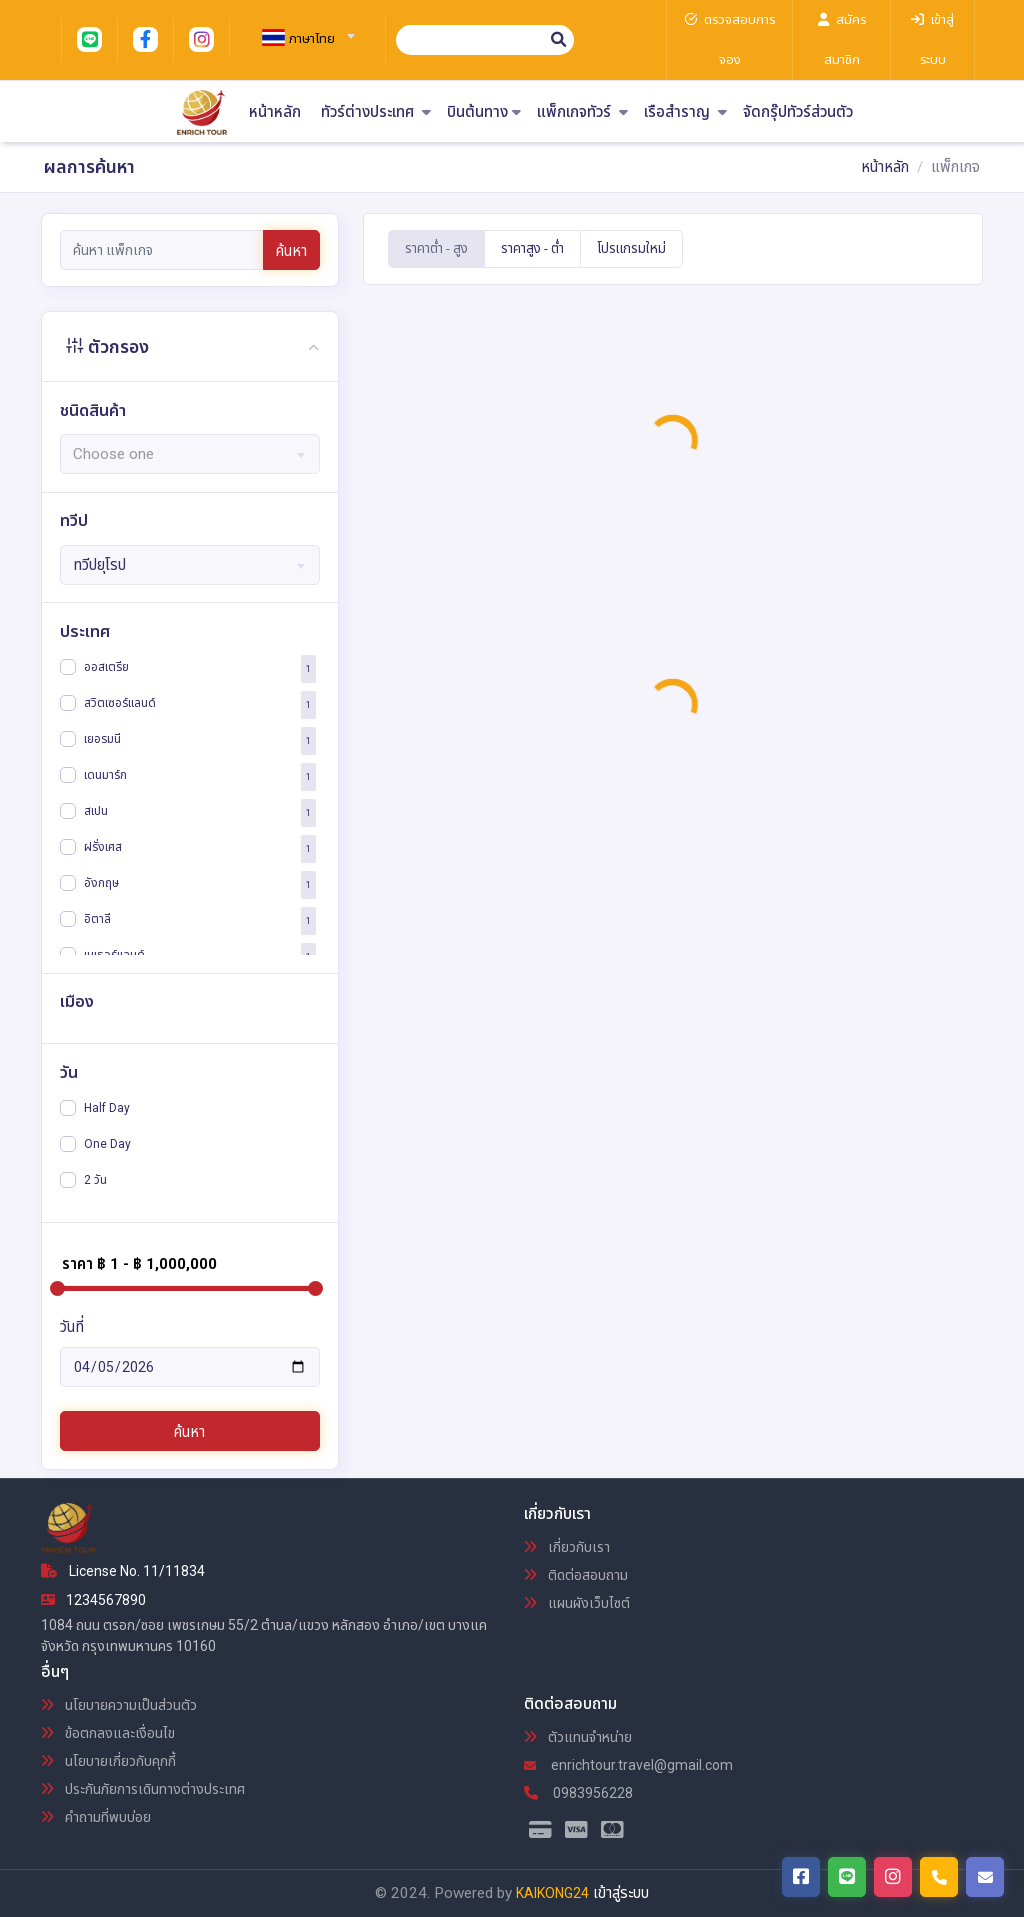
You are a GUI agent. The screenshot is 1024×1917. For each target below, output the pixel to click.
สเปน (96, 811)
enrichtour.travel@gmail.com (628, 1765)
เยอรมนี (102, 739)
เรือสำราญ (685, 112)
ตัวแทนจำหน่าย (578, 1737)
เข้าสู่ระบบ (621, 1893)
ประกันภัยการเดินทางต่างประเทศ (143, 1789)
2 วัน (95, 1180)
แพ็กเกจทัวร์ (582, 112)
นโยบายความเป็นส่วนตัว (119, 1705)
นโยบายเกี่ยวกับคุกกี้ (108, 1761)
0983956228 (578, 1793)
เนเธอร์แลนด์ (114, 955)
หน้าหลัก (275, 112)
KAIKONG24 (552, 1893)
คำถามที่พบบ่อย (96, 1817)
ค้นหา (291, 251)
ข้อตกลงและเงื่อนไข (108, 1733)
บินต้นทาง (484, 112)
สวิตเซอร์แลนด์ (120, 703)
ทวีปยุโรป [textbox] (99, 565)
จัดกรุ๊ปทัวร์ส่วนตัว (798, 112)
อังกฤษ (101, 883)
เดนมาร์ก (105, 775)
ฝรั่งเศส (103, 847)
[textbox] (300, 39)
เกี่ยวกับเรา (567, 1547)
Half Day (107, 1108)
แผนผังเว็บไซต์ (577, 1603)
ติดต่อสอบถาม (576, 1575)
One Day (107, 1144)
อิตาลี (97, 919)
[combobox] (300, 30)
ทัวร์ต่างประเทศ (376, 112)
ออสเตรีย (106, 667)
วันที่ (72, 1327)
